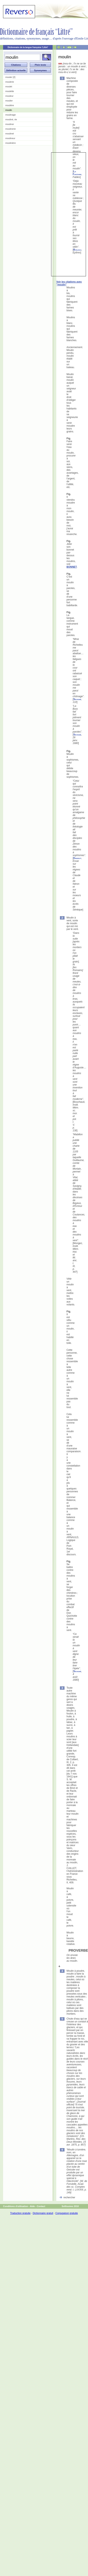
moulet (8, 86)
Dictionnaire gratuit (43, 2213)
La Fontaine (77, 173)
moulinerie (10, 129)
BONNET (72, 566)
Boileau (77, 249)
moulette (9, 91)
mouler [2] (10, 77)
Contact (41, 2206)
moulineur (10, 138)
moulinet (9, 133)
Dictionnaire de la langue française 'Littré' (28, 47)
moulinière (10, 143)
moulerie (9, 82)
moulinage (10, 115)
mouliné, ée (11, 119)
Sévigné (77, 699)
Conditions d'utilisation (15, 2206)
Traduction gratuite (20, 2213)
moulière (9, 105)
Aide (32, 2206)
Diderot (77, 858)
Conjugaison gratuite (66, 2213)
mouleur (9, 96)
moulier (9, 100)
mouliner (9, 124)
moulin (8, 110)
